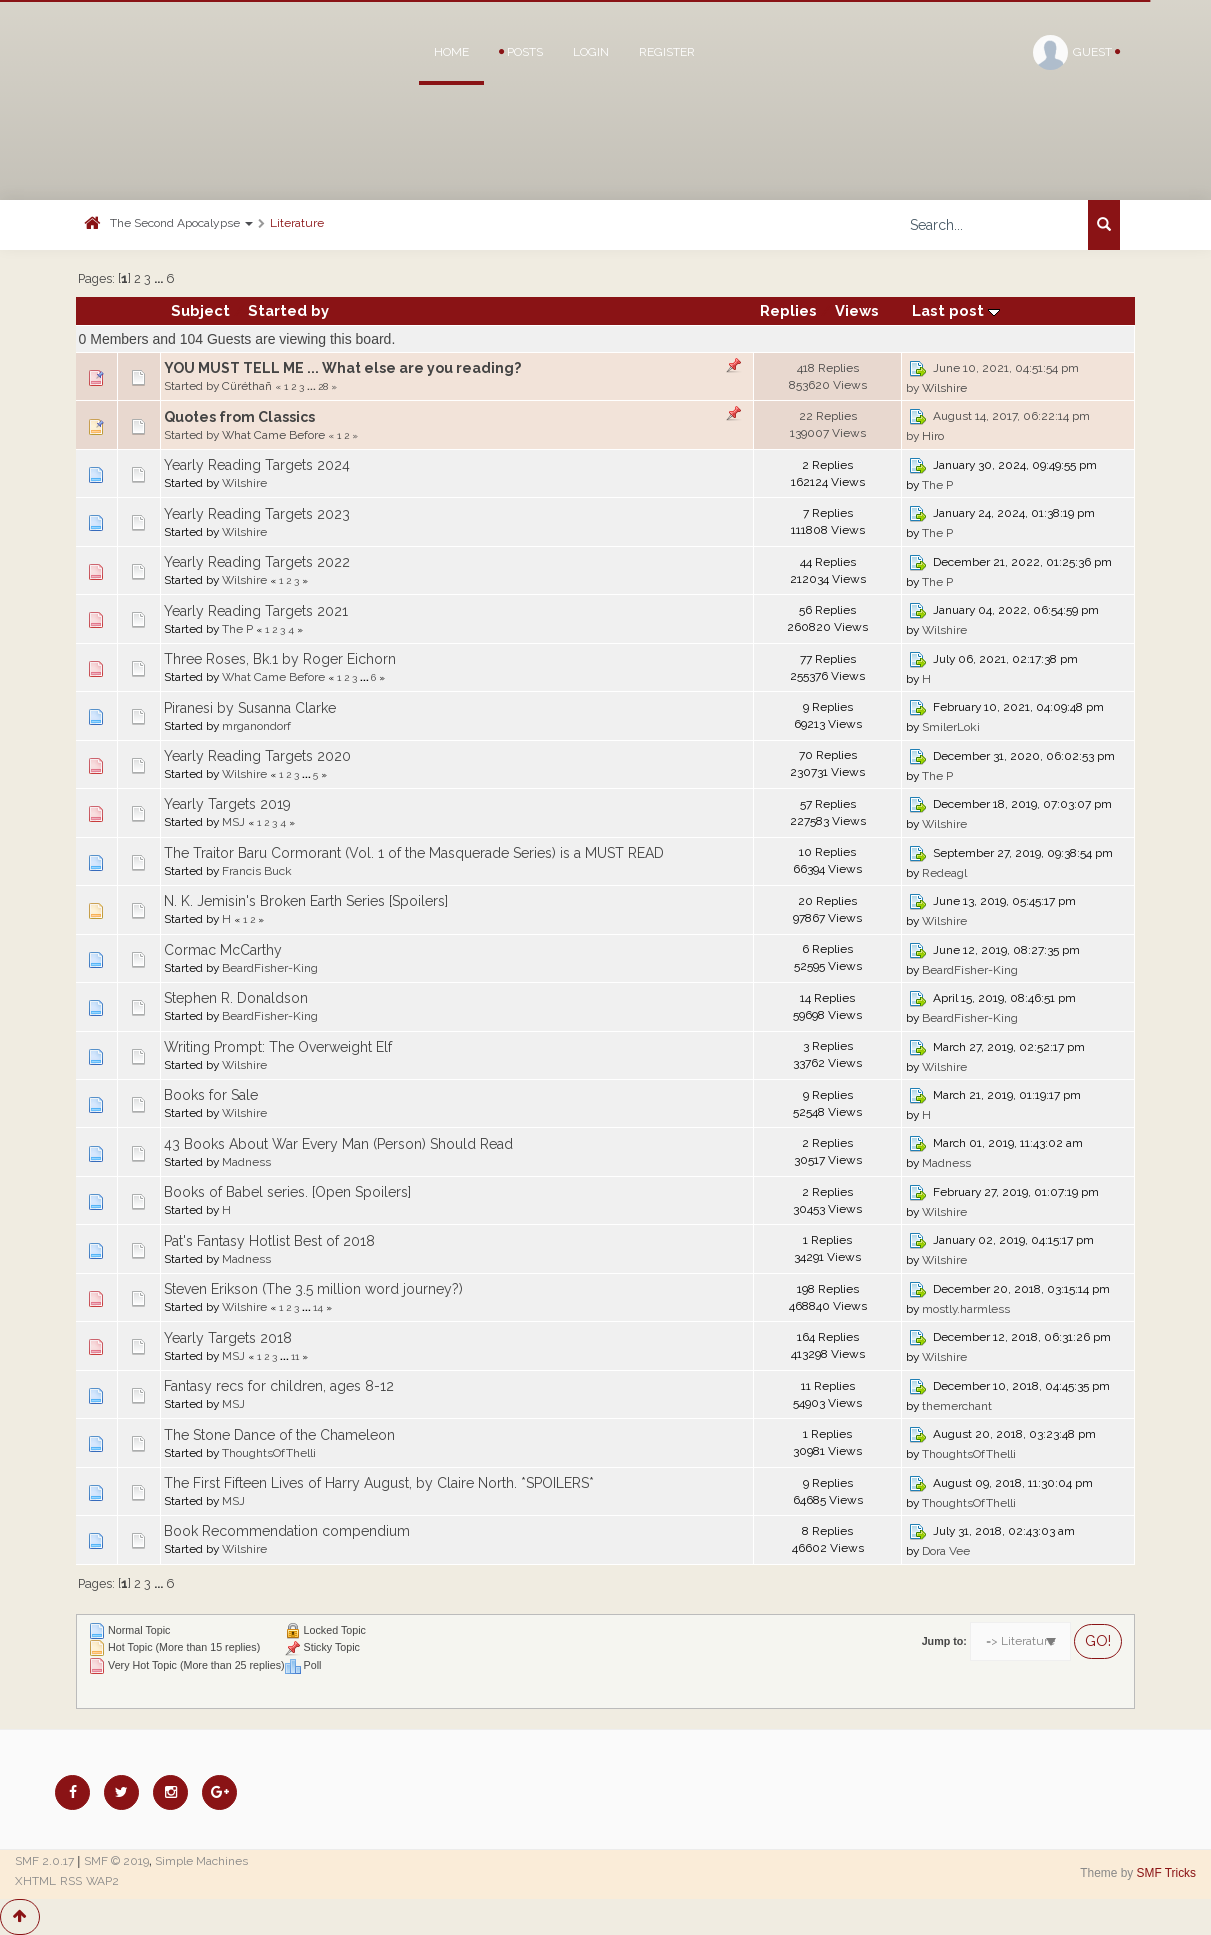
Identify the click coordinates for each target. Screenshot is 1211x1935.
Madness (246, 1162)
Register (667, 52)
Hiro (933, 436)
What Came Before (273, 435)
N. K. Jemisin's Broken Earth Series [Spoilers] (306, 901)
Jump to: (944, 1641)
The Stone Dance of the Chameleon (279, 1435)
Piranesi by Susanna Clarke (250, 708)
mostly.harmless (966, 1309)
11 (295, 1356)
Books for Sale (211, 1095)
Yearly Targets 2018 (228, 1338)
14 (318, 1307)
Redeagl (944, 873)
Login (591, 52)
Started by (288, 310)
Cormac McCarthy (223, 950)
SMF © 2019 (116, 1861)
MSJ (233, 822)
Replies (788, 310)
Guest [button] (1076, 52)
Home (451, 52)
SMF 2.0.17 (44, 1861)
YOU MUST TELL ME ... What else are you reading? (342, 368)
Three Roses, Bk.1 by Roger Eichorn (280, 659)
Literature (297, 223)
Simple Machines (201, 1861)
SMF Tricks (1166, 1873)
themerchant (957, 1406)
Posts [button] (521, 52)
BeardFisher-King (270, 968)
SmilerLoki (951, 727)
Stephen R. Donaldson (236, 998)
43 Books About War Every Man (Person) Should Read (338, 1144)
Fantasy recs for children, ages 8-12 (279, 1386)
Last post (956, 310)
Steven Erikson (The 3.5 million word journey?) (313, 1289)
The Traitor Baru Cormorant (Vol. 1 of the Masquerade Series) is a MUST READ (414, 853)
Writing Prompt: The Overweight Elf (278, 1047)
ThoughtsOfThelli (269, 1453)
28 (323, 386)
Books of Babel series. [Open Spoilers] (287, 1192)
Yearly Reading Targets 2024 (257, 465)
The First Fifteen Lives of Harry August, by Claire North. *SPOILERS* (379, 1483)
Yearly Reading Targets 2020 (257, 756)
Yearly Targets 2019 (227, 804)
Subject (200, 310)
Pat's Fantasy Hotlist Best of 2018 (269, 1241)
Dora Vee (946, 1551)
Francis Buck (257, 871)
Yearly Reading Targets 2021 (256, 611)
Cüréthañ (247, 386)
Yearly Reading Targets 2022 (257, 562)
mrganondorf (256, 726)
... (160, 278)
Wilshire (944, 388)
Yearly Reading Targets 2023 (257, 514)
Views (857, 310)
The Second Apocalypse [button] (181, 223)
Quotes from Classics (239, 417)
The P (937, 485)
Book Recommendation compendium (287, 1531)
